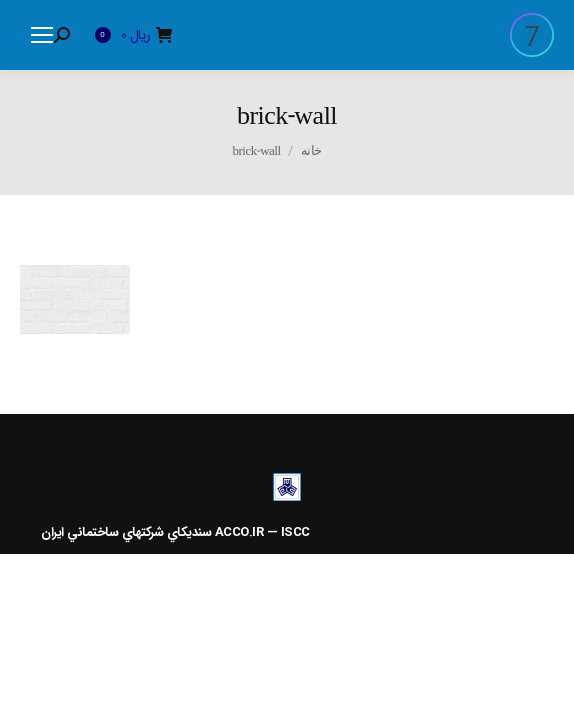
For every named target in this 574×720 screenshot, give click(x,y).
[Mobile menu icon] (42, 35)
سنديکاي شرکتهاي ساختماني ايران (126, 532)
